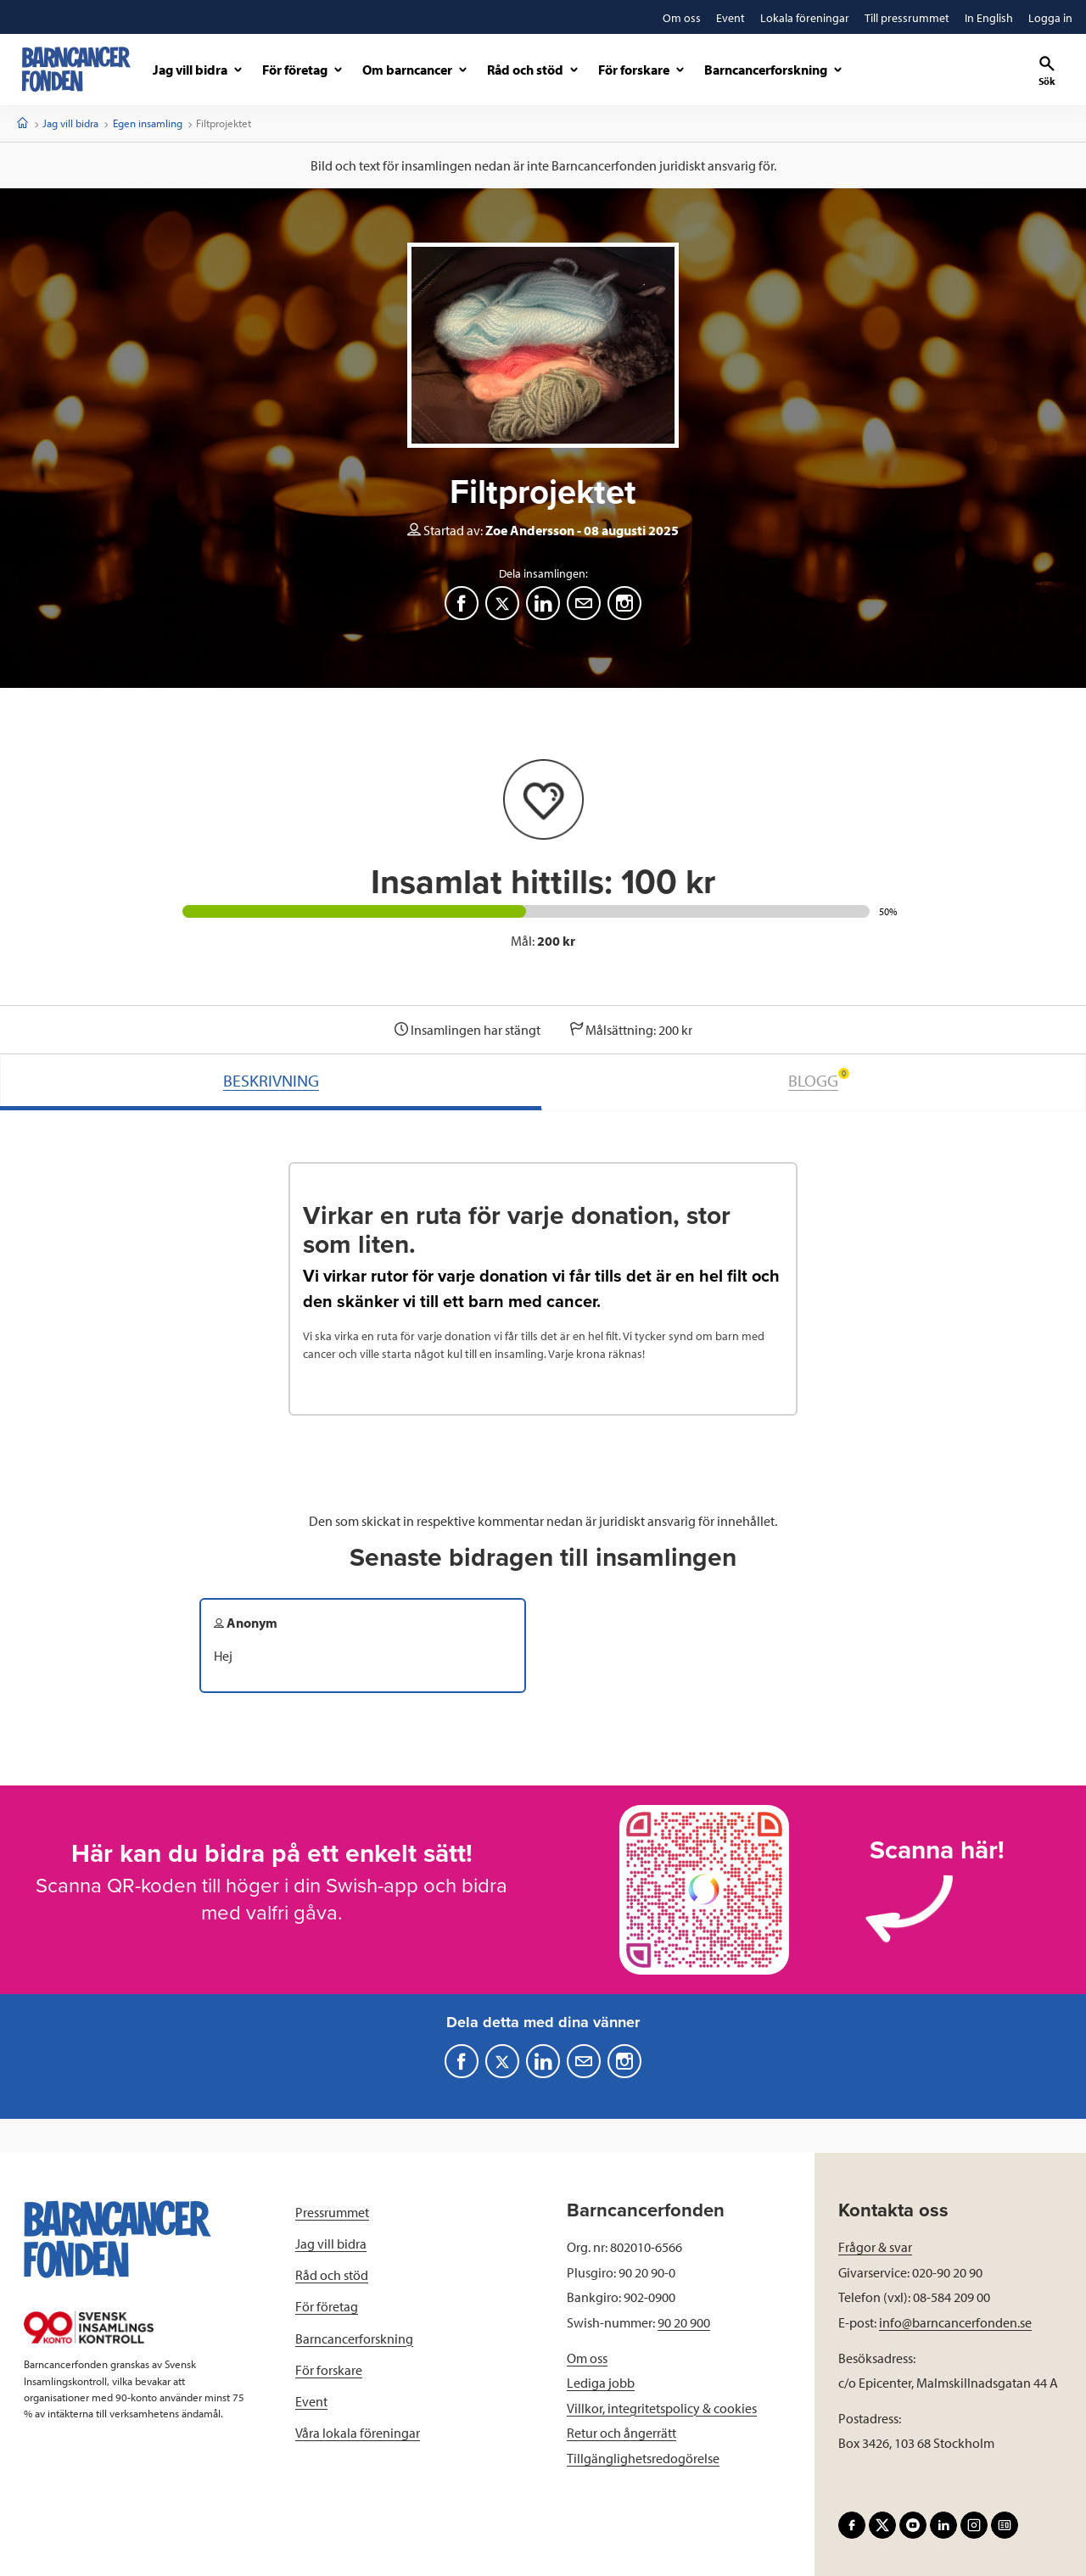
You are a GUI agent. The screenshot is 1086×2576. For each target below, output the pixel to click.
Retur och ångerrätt (621, 2432)
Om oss (587, 2358)
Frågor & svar (875, 2246)
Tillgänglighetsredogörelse (643, 2458)
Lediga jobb (601, 2382)
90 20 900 (684, 2322)
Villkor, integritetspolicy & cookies (662, 2408)
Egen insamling (147, 123)
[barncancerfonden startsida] (76, 69)
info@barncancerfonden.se (955, 2322)
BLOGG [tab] (818, 1079)
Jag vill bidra (70, 123)
